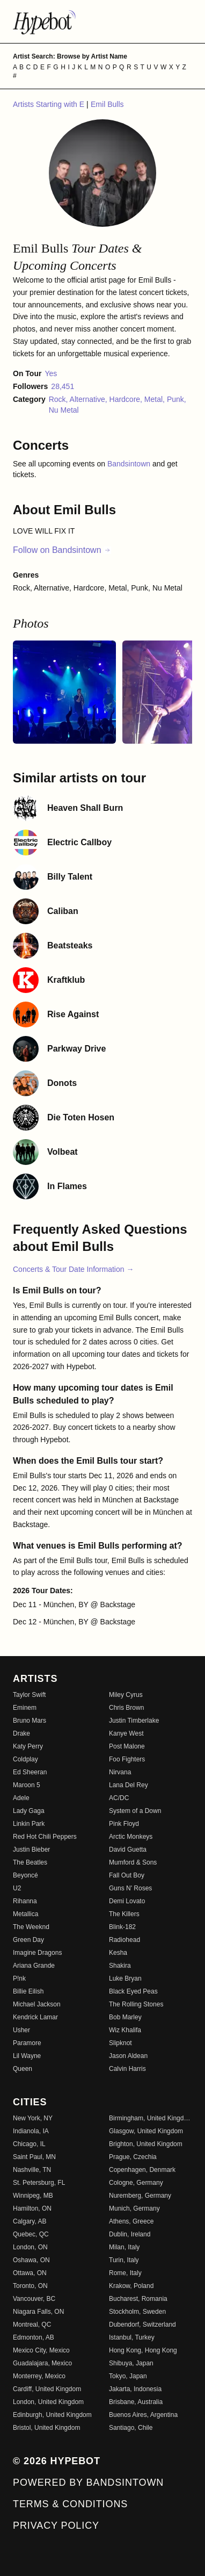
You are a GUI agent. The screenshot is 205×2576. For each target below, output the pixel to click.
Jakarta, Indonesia (135, 2389)
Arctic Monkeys (130, 1836)
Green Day (28, 1940)
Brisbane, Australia (136, 2402)
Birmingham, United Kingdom (150, 2118)
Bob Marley (125, 2017)
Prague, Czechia (133, 2157)
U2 (17, 1888)
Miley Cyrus (126, 1695)
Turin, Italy (124, 2260)
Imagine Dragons (37, 1952)
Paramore (27, 2043)
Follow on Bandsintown (62, 550)
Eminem (24, 1707)
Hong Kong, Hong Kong (143, 2350)
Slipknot (120, 2043)
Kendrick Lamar (35, 2017)
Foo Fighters (127, 1759)
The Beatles (30, 1862)
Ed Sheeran (30, 1772)
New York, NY (33, 2118)
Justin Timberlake (134, 1720)
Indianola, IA (31, 2131)
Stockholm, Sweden (137, 2311)
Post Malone (127, 1746)
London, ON (30, 2247)
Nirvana (120, 1772)
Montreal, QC (32, 2324)
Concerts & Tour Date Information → (73, 1269)
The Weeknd (31, 1927)
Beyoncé (25, 1875)
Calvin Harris (127, 2069)
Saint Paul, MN (34, 2157)
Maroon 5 (26, 1785)
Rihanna (25, 1901)
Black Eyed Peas (133, 1991)
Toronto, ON (30, 2286)
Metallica (25, 1914)
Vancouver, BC (34, 2298)
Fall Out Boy (126, 1875)
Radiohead (124, 1940)
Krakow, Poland (131, 2286)
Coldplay (25, 1759)
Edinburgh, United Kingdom (52, 2415)
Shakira (120, 1965)
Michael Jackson (37, 2004)
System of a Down (135, 1811)
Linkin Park (29, 1823)
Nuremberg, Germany (140, 2195)
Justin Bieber (31, 1849)
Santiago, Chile (130, 2427)
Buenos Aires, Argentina (143, 2415)
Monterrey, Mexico (39, 2376)
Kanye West (126, 1733)
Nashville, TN (32, 2170)
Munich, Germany (134, 2208)
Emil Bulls (107, 104)
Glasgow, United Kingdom (146, 2131)
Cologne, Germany (136, 2182)
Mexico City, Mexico (41, 2350)
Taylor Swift (29, 1695)
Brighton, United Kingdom (145, 2144)
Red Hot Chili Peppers (45, 1836)
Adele (21, 1798)
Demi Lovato (127, 1901)
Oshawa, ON (31, 2260)
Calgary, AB (29, 2221)
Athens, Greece (131, 2221)
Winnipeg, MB (33, 2195)
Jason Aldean (128, 2056)
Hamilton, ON (32, 2208)
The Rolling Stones (136, 2004)
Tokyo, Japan (128, 2376)
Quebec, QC (31, 2234)
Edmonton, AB (33, 2337)
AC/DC (119, 1798)
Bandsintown (129, 463)
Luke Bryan (125, 1978)
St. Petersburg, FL (39, 2182)
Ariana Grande (34, 1965)
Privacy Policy (56, 2525)
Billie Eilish (28, 1991)
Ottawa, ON (30, 2273)
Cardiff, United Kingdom (47, 2389)
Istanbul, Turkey (132, 2337)
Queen (22, 2069)
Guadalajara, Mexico (42, 2363)
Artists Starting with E (49, 104)
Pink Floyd (124, 1823)
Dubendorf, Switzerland (142, 2324)
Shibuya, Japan (131, 2363)
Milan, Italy (124, 2247)
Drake (21, 1733)
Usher (21, 2030)
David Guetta (128, 1849)
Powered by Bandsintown (88, 2482)
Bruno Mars (29, 1720)
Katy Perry (28, 1746)
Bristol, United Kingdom (46, 2427)
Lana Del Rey (128, 1785)
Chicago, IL (29, 2144)
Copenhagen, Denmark (142, 2170)
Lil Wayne (27, 2056)
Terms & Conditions (70, 2504)
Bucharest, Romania (138, 2298)
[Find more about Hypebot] (102, 21)
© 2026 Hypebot (56, 2461)
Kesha (118, 1952)
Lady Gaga (29, 1811)
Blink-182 (122, 1927)
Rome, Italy (125, 2273)
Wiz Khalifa (125, 2030)
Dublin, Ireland (129, 2234)
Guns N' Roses (130, 1888)
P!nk (19, 1978)
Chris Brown (126, 1707)
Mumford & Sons (133, 1862)
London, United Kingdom (48, 2402)
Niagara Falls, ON (38, 2311)
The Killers (124, 1914)
